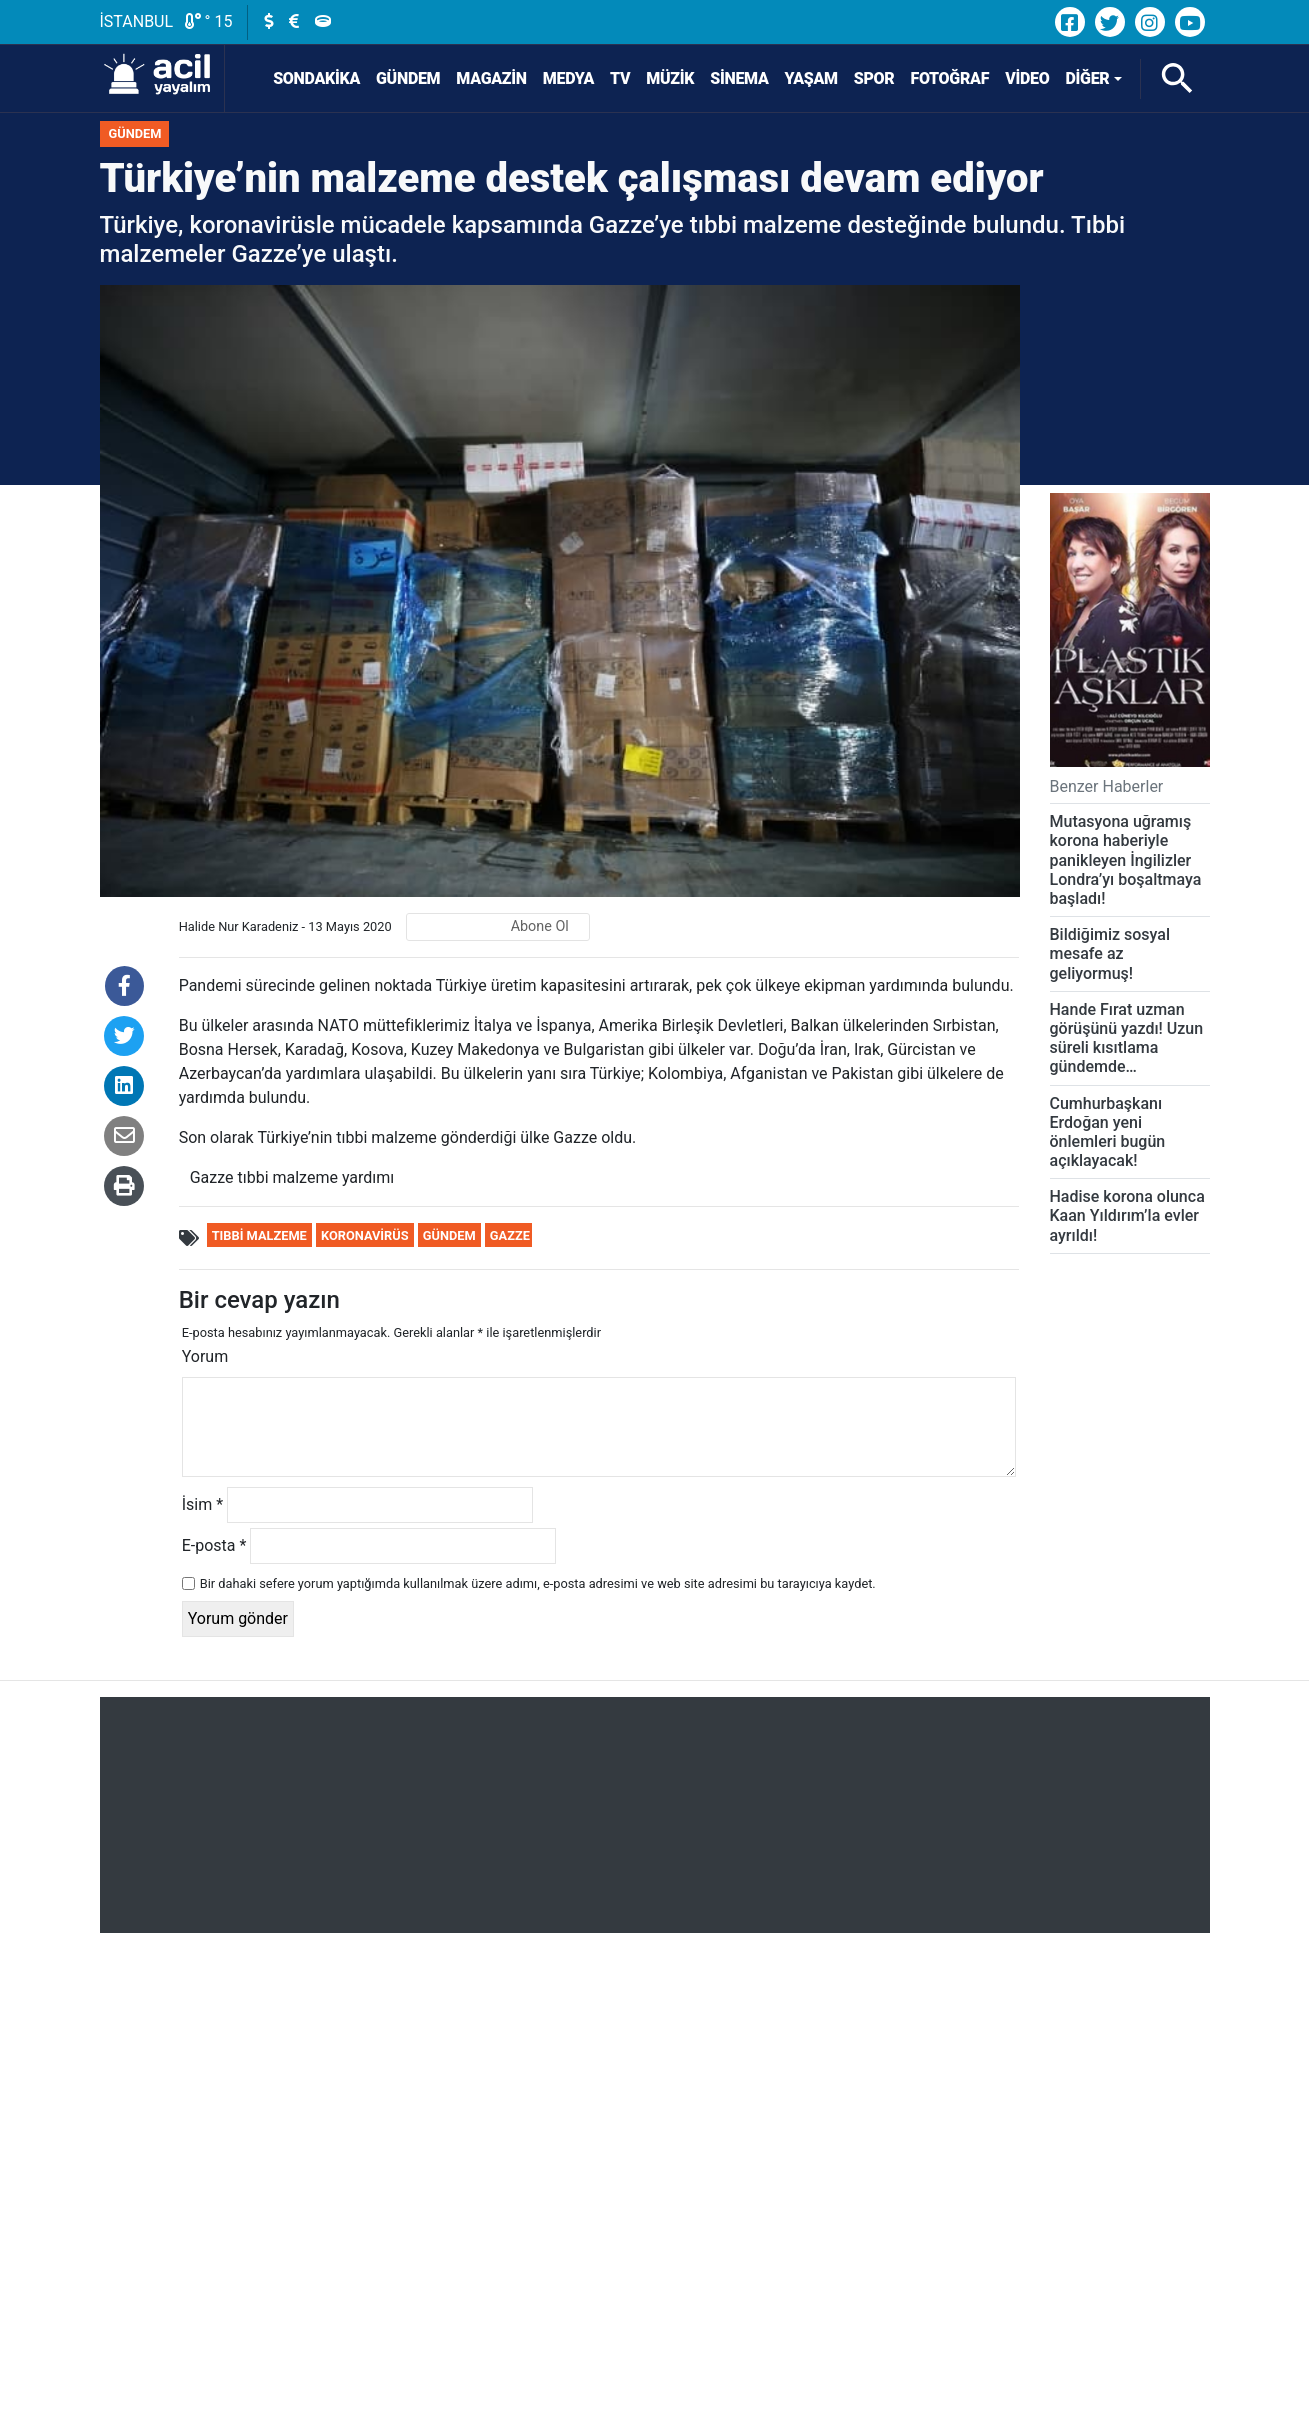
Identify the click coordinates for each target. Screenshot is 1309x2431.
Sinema (739, 78)
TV (620, 78)
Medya (568, 78)
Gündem (408, 78)
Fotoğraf (950, 78)
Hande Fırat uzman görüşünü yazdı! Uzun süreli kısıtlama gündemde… (1127, 1038)
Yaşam (811, 78)
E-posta (214, 1545)
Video (1027, 78)
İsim (202, 1504)
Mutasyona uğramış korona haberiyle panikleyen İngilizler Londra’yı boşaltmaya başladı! (1126, 860)
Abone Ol (540, 926)
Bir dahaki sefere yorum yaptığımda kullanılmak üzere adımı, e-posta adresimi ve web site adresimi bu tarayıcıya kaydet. (538, 1583)
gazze (510, 1235)
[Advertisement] (655, 1815)
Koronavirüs (365, 1235)
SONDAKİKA (305, 78)
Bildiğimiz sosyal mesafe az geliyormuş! (1110, 953)
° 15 (209, 21)
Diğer (1087, 78)
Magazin (491, 78)
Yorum (205, 1356)
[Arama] (1177, 79)
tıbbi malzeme (259, 1235)
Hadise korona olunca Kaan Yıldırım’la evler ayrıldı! (1127, 1215)
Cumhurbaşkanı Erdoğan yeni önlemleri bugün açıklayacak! (1108, 1132)
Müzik (670, 78)
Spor (874, 78)
